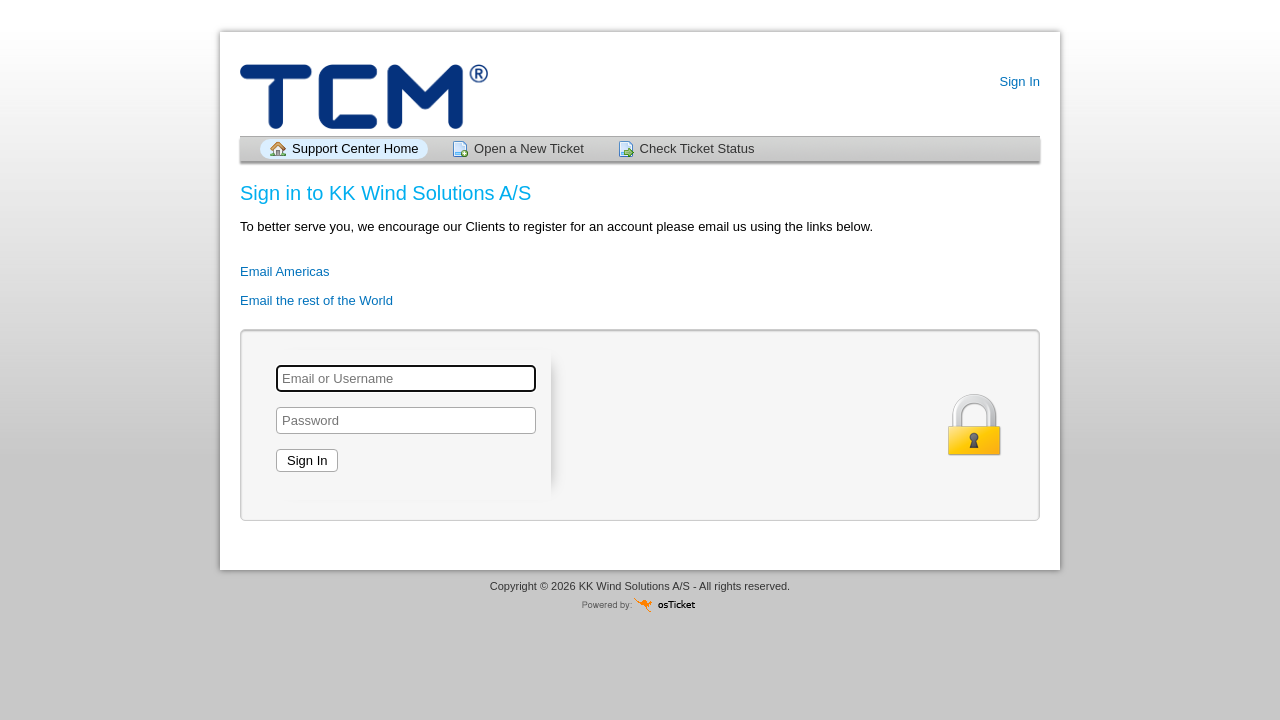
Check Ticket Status (697, 148)
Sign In (1020, 81)
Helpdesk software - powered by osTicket (640, 604)
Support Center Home (355, 148)
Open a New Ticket (529, 148)
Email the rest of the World (316, 300)
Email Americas (285, 271)
